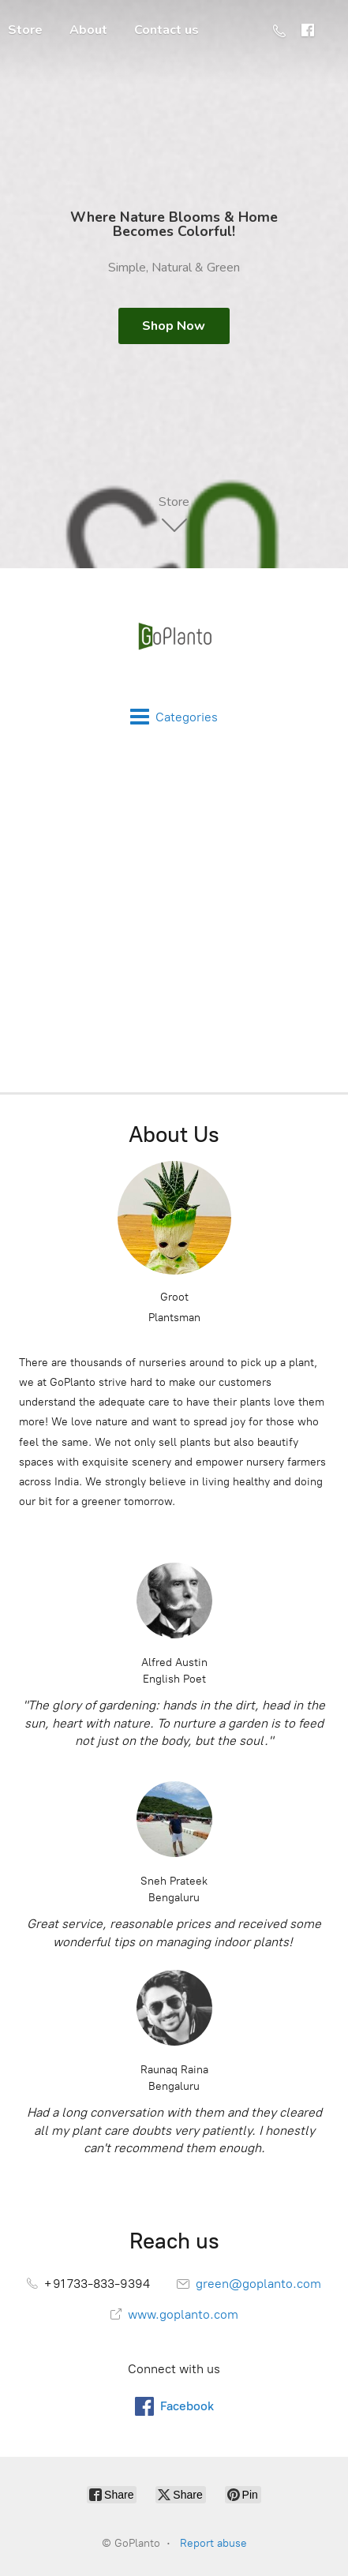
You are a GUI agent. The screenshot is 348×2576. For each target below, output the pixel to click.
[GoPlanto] (174, 637)
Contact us (166, 30)
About (88, 30)
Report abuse (213, 2543)
